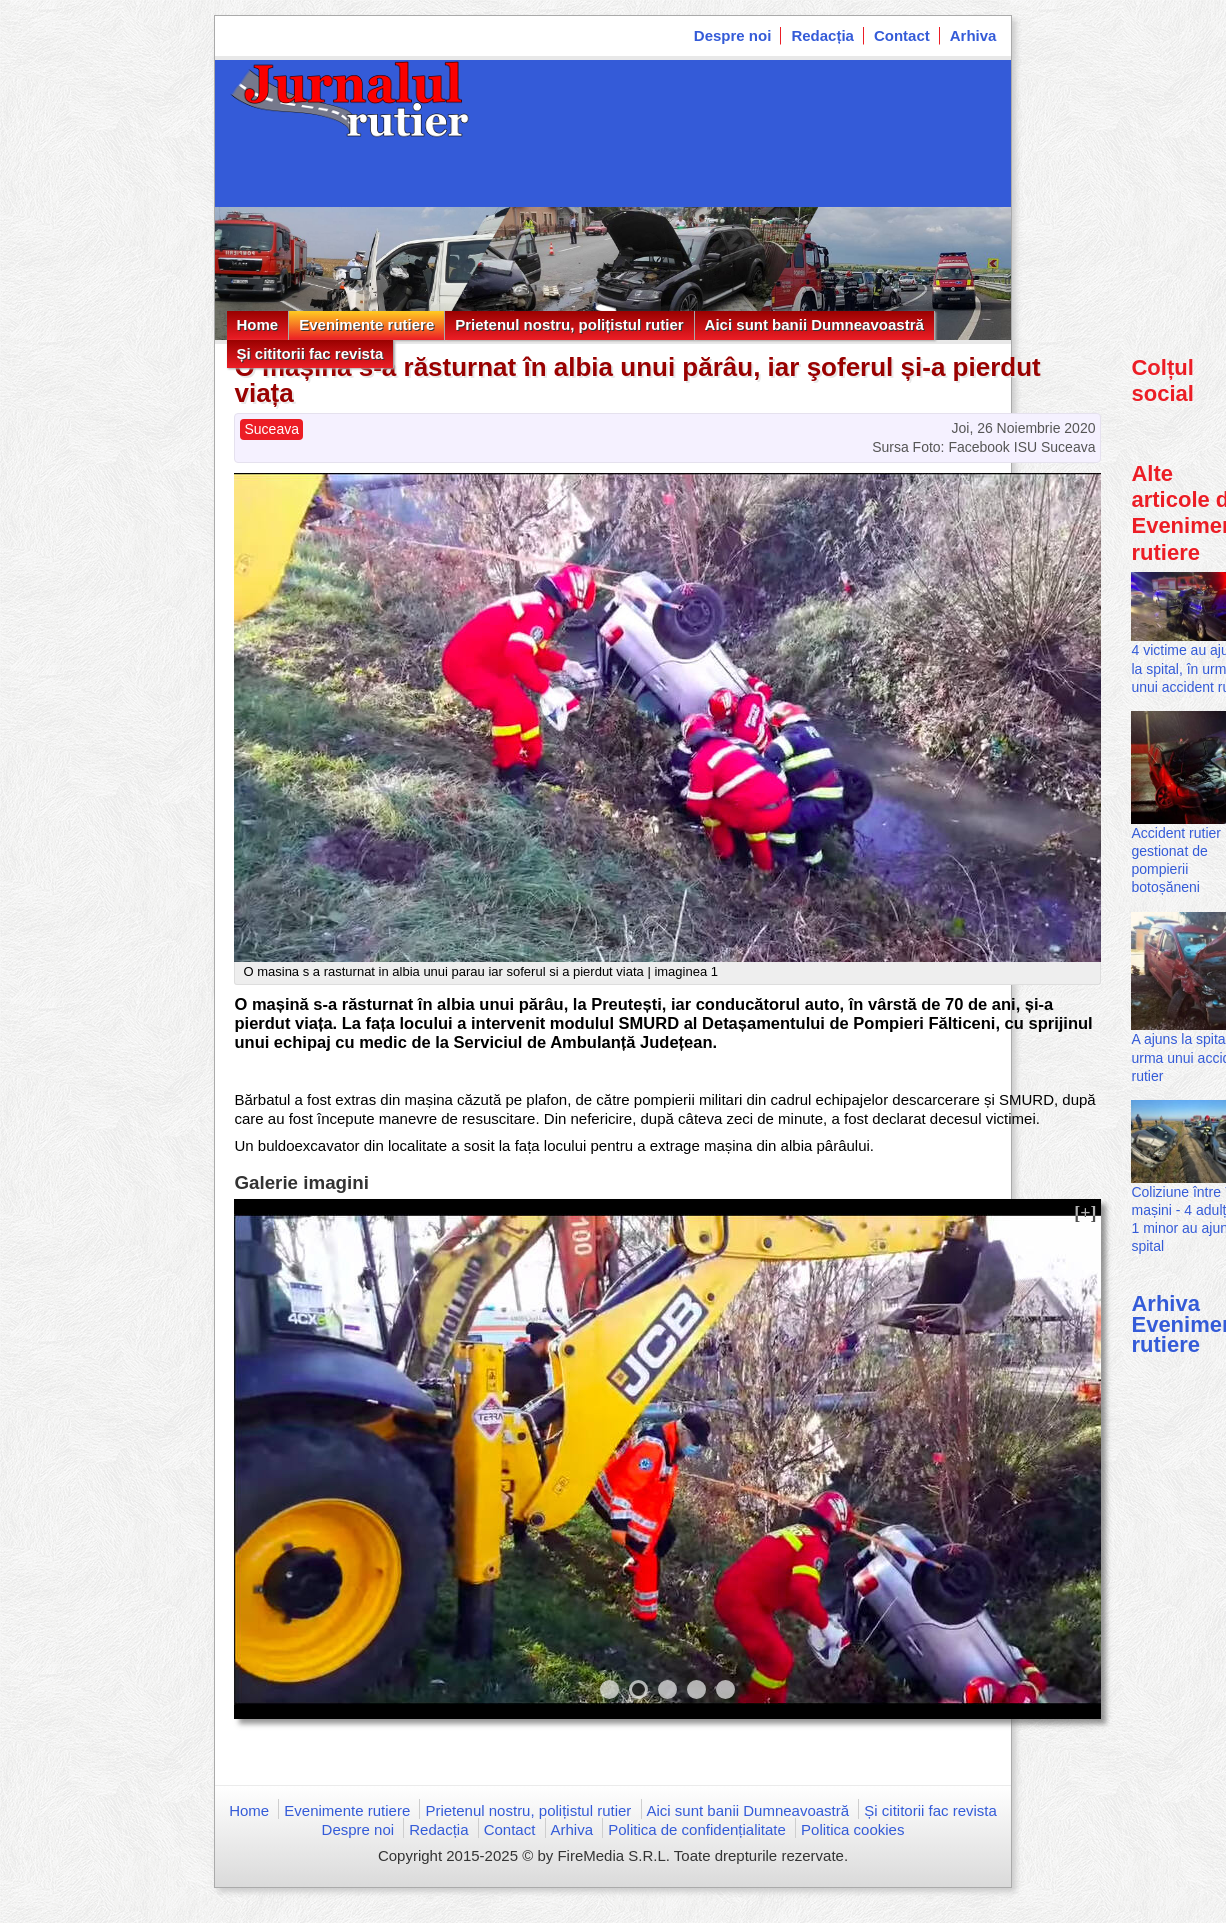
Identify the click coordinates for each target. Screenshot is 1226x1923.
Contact (902, 35)
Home (258, 324)
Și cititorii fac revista (310, 353)
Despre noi (733, 35)
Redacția (822, 35)
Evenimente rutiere (366, 324)
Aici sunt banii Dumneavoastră (814, 324)
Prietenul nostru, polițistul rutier (569, 324)
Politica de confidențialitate (697, 1829)
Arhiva (973, 35)
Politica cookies (852, 1829)
